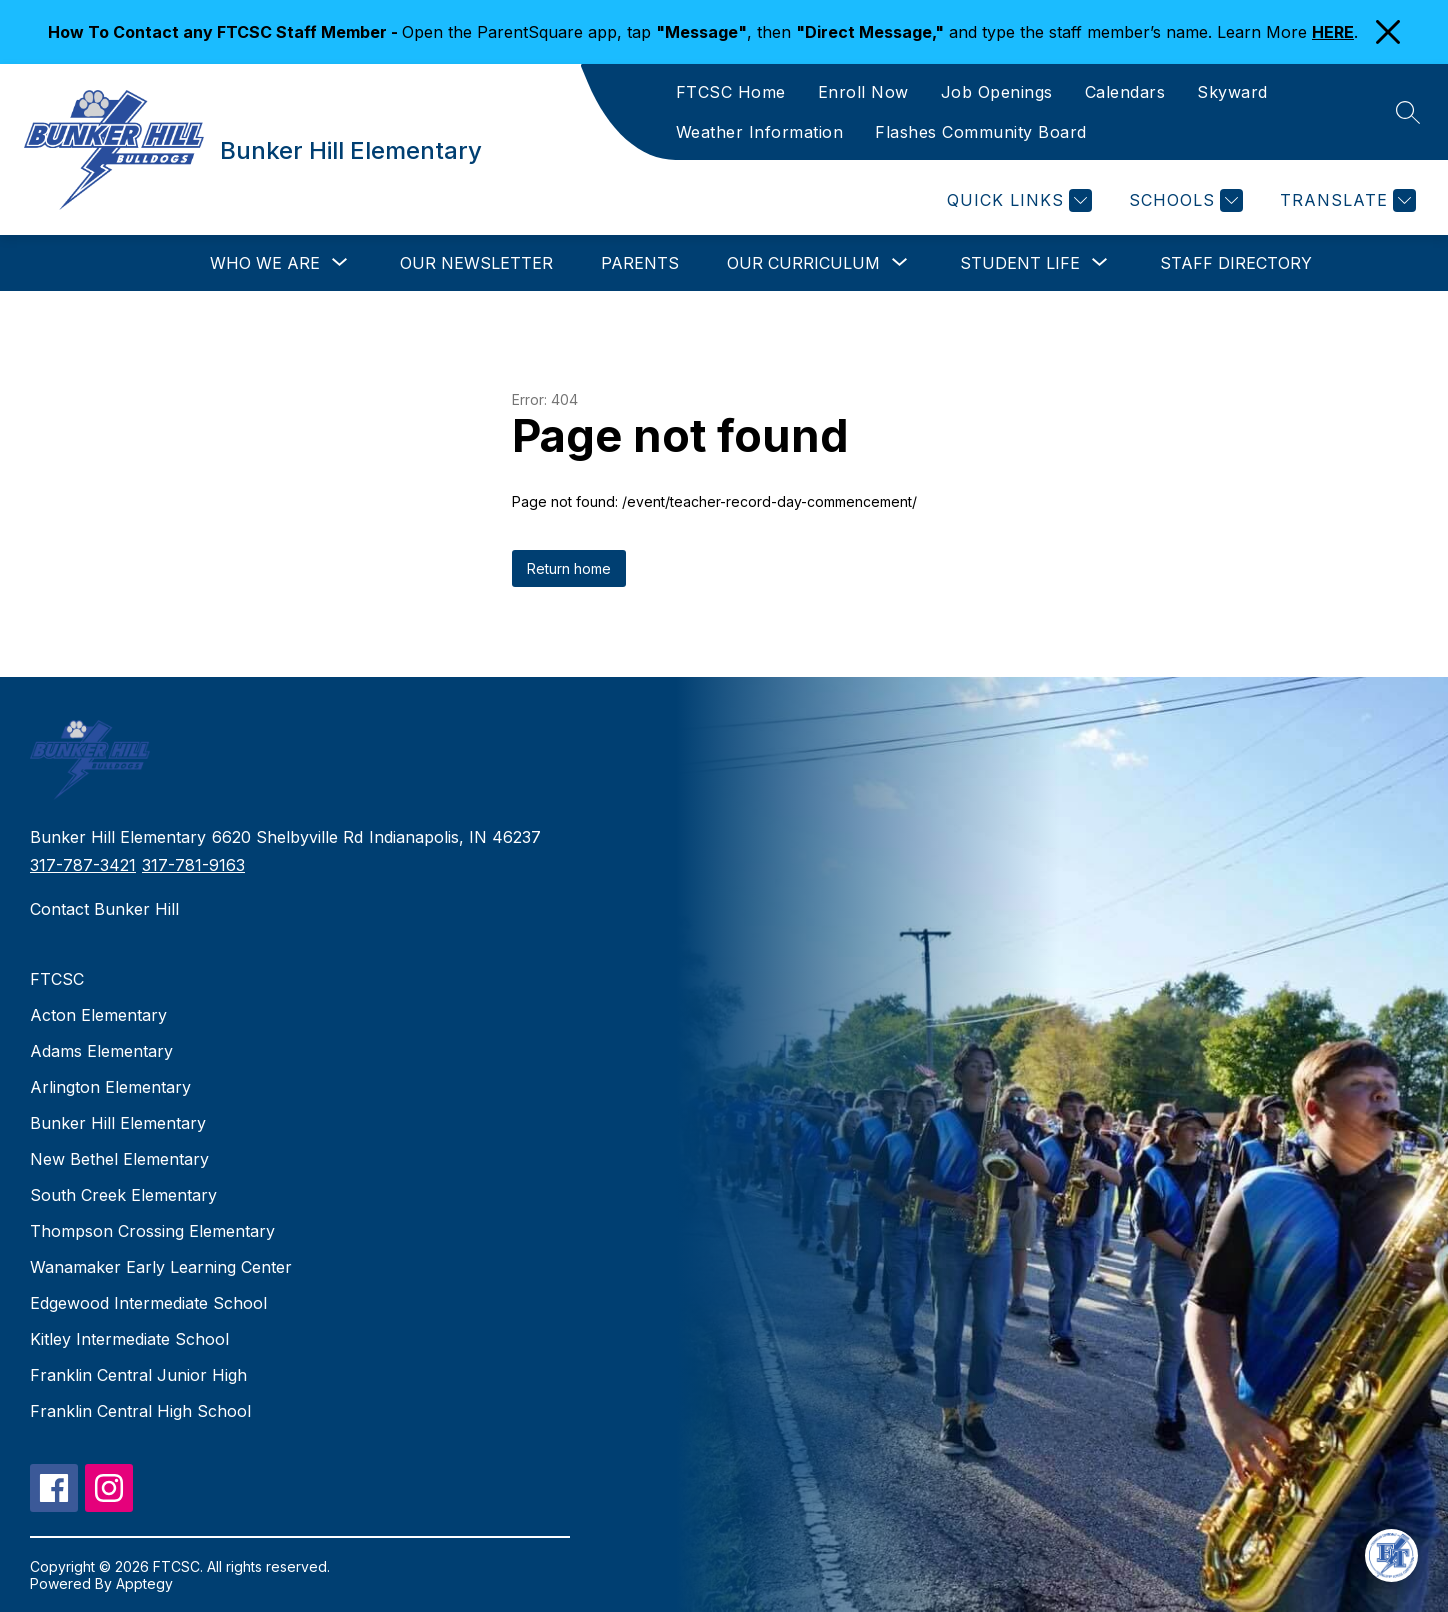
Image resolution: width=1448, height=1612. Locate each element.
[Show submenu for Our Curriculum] (803, 263)
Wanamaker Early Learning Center (161, 1267)
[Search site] (1408, 112)
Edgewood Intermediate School (148, 1303)
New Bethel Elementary (119, 1159)
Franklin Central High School (140, 1411)
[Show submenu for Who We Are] (265, 263)
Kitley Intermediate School (129, 1339)
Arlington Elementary (110, 1087)
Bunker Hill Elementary (118, 1123)
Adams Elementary (101, 1051)
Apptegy (144, 1583)
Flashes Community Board (981, 132)
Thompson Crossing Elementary (152, 1231)
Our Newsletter (476, 263)
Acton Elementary (98, 1015)
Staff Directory (1236, 263)
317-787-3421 (83, 865)
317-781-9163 (193, 865)
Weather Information (760, 132)
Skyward (1232, 92)
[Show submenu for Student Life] (1020, 263)
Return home (569, 568)
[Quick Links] (1017, 200)
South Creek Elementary (123, 1195)
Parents (640, 263)
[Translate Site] (1345, 200)
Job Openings (997, 92)
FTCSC (57, 979)
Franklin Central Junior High (138, 1375)
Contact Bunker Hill (104, 909)
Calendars (1125, 92)
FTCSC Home (731, 92)
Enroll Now (863, 92)
